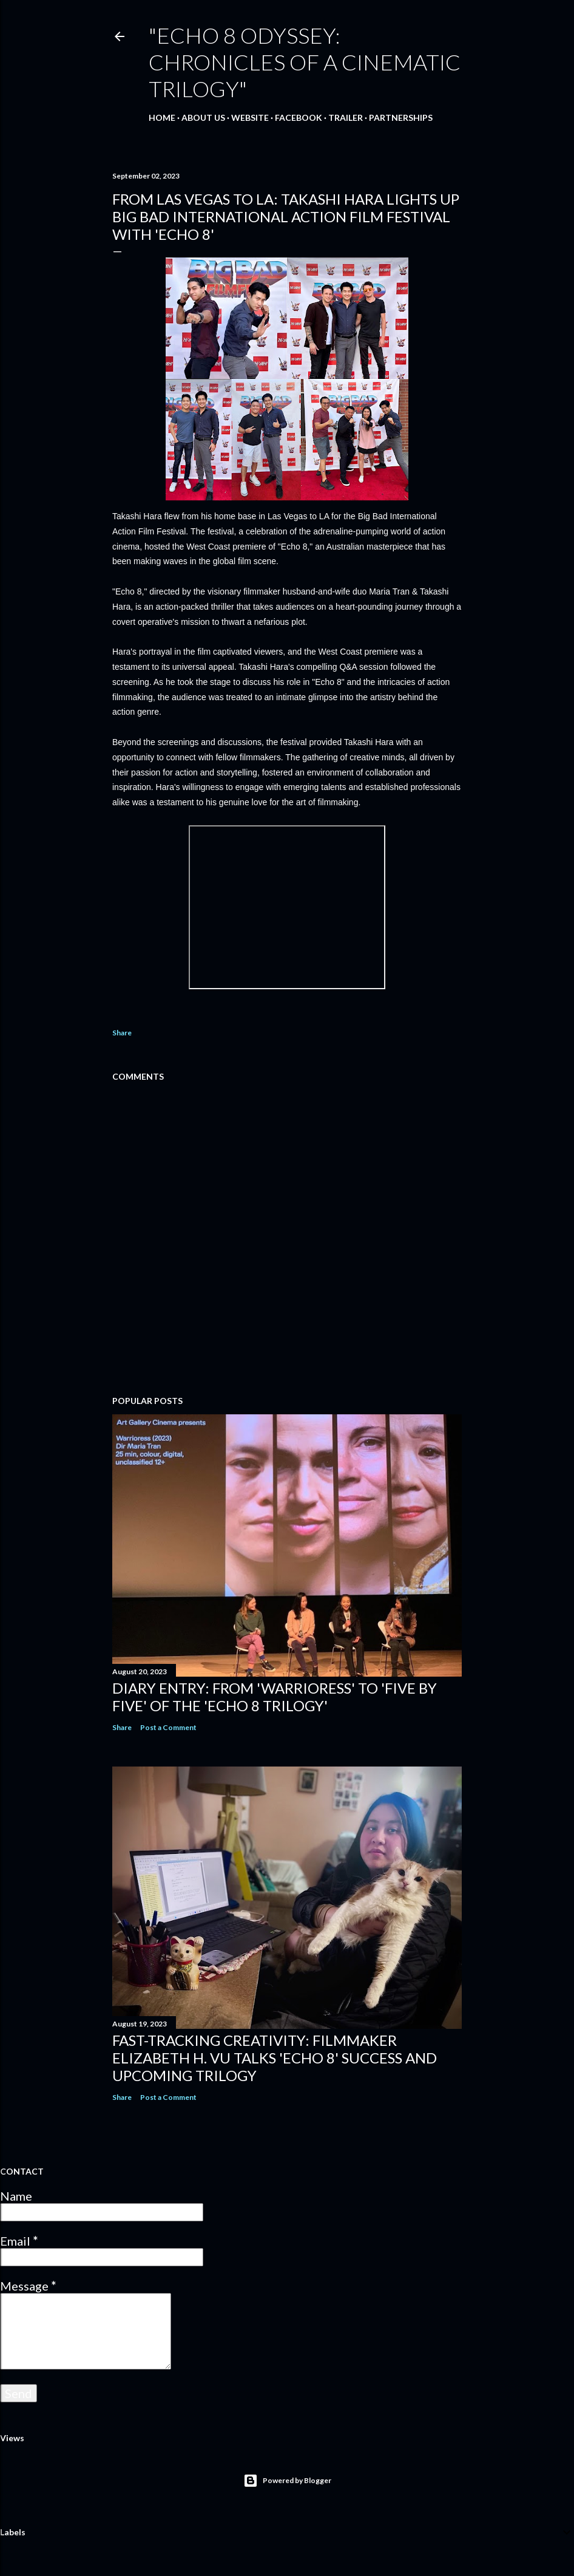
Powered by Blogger (287, 2480)
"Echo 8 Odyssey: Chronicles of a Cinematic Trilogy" (305, 62)
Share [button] (122, 1032)
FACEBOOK (298, 117)
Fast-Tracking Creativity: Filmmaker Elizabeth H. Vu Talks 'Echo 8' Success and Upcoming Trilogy (274, 2057)
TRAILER (345, 117)
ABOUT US (203, 117)
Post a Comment (168, 1727)
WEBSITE (250, 117)
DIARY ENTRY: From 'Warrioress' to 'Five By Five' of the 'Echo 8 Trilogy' (274, 1696)
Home (162, 117)
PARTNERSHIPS (401, 117)
